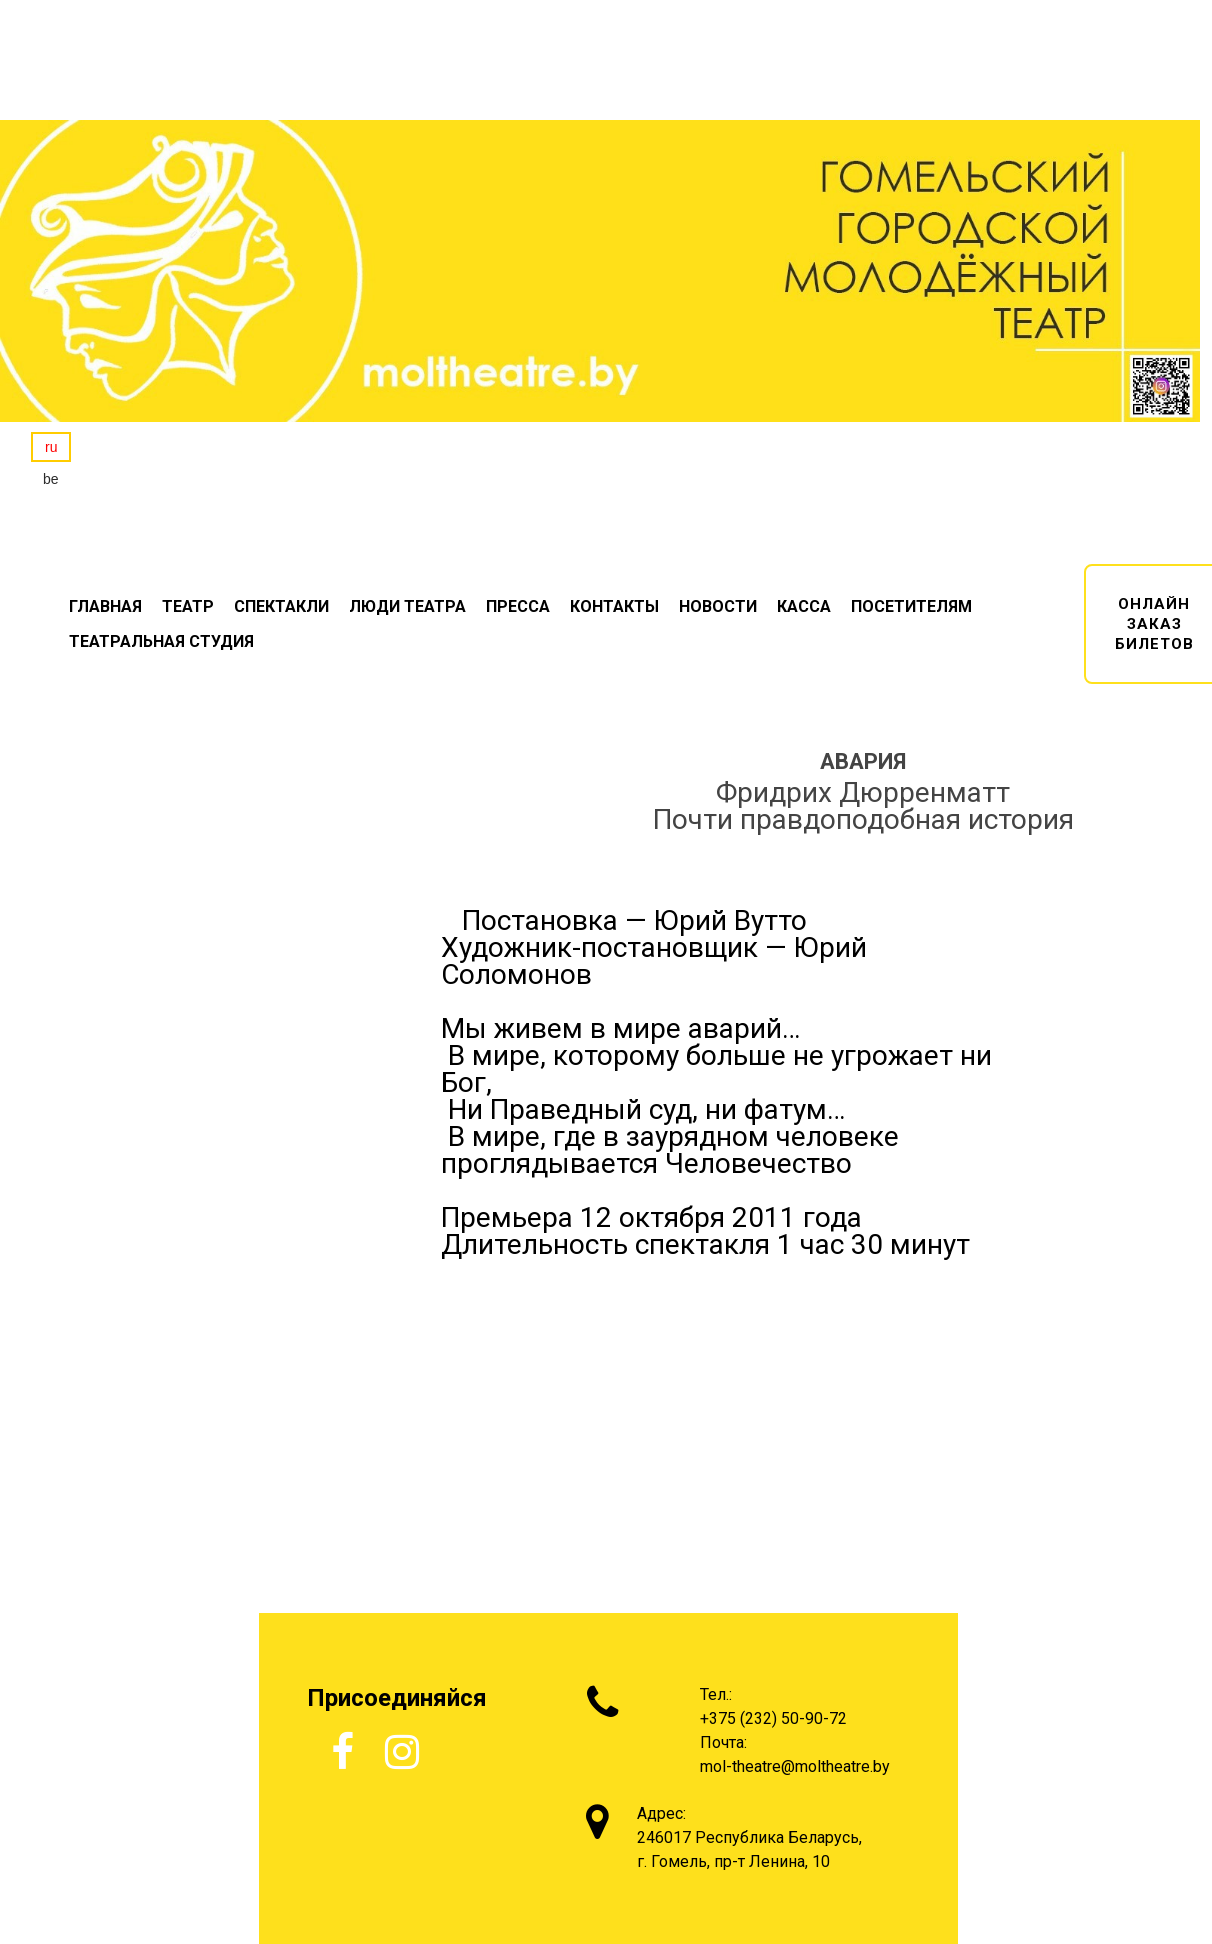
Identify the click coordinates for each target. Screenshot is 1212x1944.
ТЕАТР (188, 606)
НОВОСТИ (718, 606)
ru (51, 447)
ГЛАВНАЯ (105, 606)
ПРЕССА (518, 606)
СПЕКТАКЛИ (281, 606)
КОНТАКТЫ (614, 606)
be (51, 479)
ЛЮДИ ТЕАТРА (407, 606)
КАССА (804, 606)
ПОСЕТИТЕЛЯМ (911, 606)
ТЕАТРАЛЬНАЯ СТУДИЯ (161, 641)
